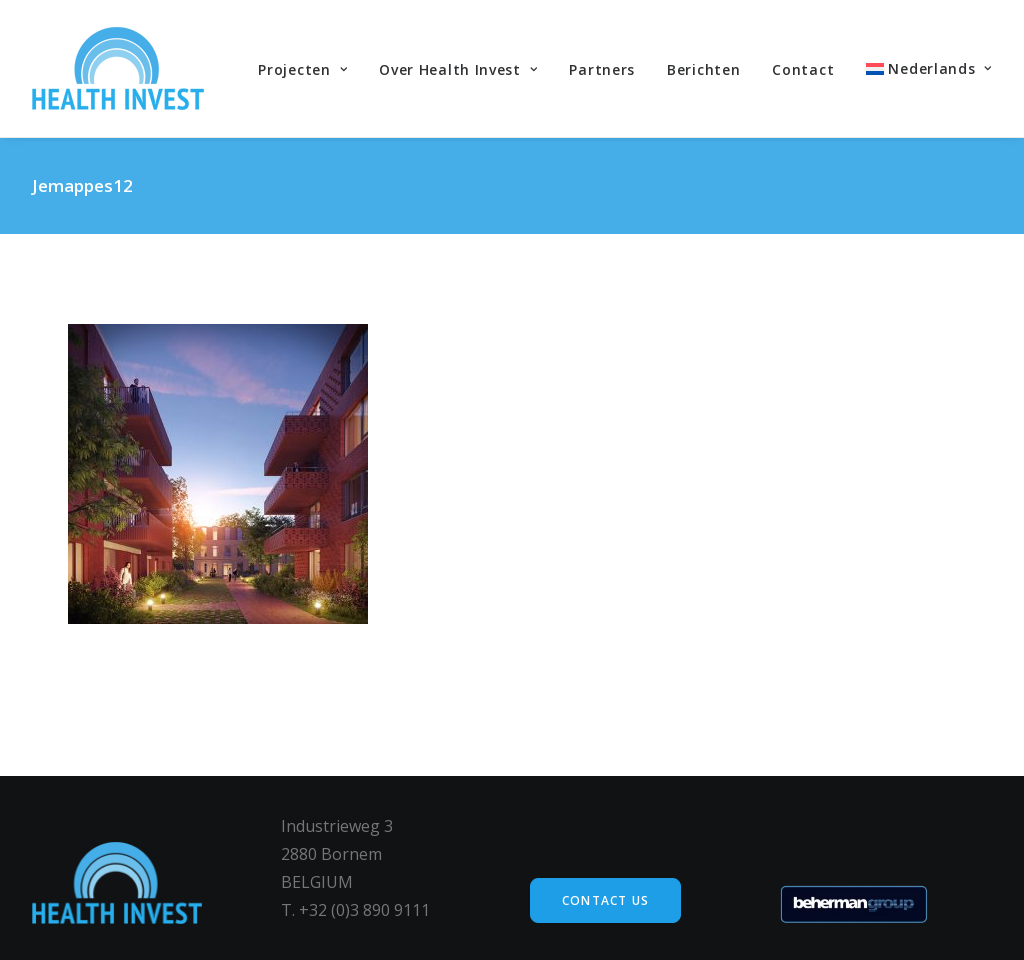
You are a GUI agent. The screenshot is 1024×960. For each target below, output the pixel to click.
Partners (602, 69)
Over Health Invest (458, 69)
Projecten (302, 69)
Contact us (605, 900)
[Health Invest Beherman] (118, 68)
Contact (803, 69)
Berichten (703, 69)
